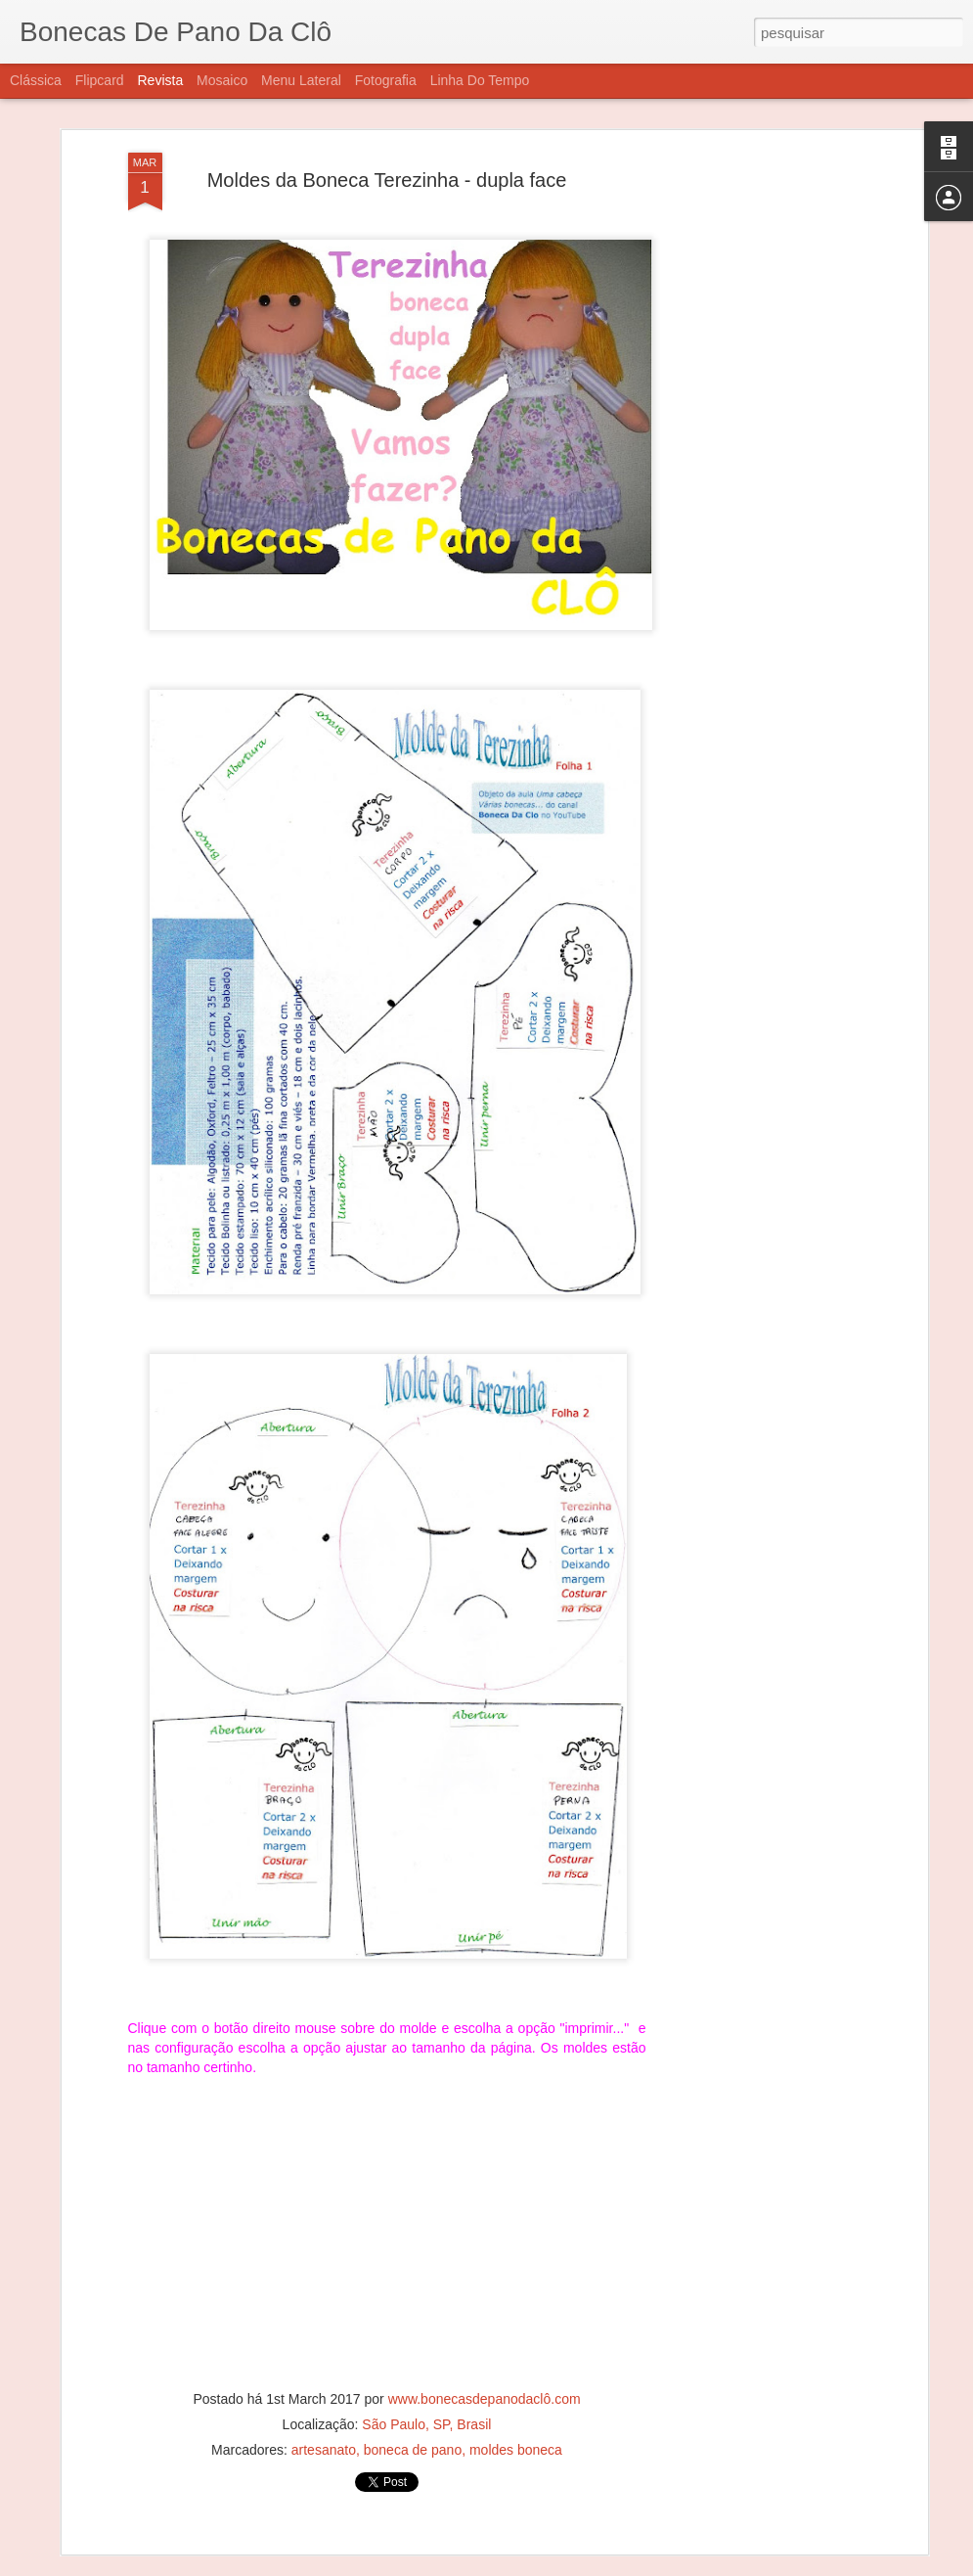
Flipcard (99, 80)
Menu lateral (301, 80)
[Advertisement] (754, 230)
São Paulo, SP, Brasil (426, 2369)
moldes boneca (515, 2395)
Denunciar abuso (629, 2565)
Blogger (565, 2565)
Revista (160, 80)
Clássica (36, 80)
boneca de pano (413, 2395)
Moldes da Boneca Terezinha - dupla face (387, 125)
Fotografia (386, 80)
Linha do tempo (480, 80)
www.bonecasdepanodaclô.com (484, 2344)
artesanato (323, 2395)
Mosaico (222, 80)
